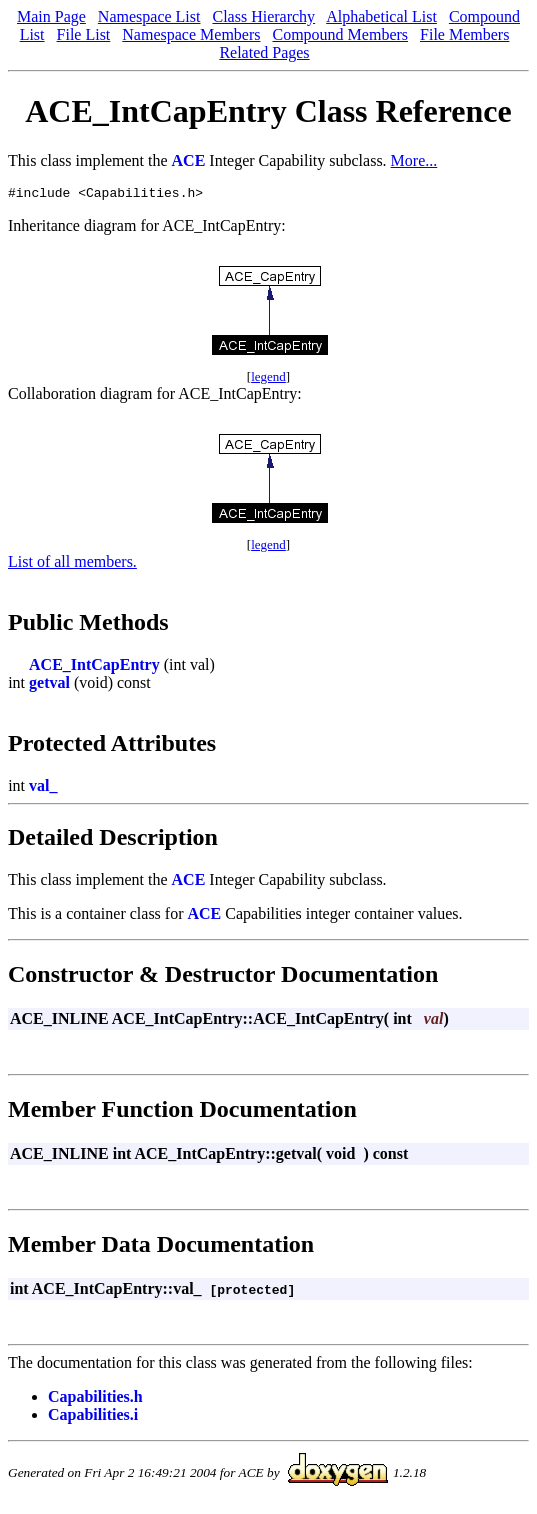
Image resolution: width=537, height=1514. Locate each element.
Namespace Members (191, 34)
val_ (43, 788)
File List (84, 34)
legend (268, 379)
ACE (189, 160)
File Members (464, 34)
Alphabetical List (381, 16)
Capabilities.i (93, 1417)
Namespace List (149, 16)
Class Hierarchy (263, 16)
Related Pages (264, 52)
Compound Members (340, 34)
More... (414, 160)
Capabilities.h (95, 1399)
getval (49, 685)
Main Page (51, 16)
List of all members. (72, 564)
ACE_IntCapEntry (94, 667)
